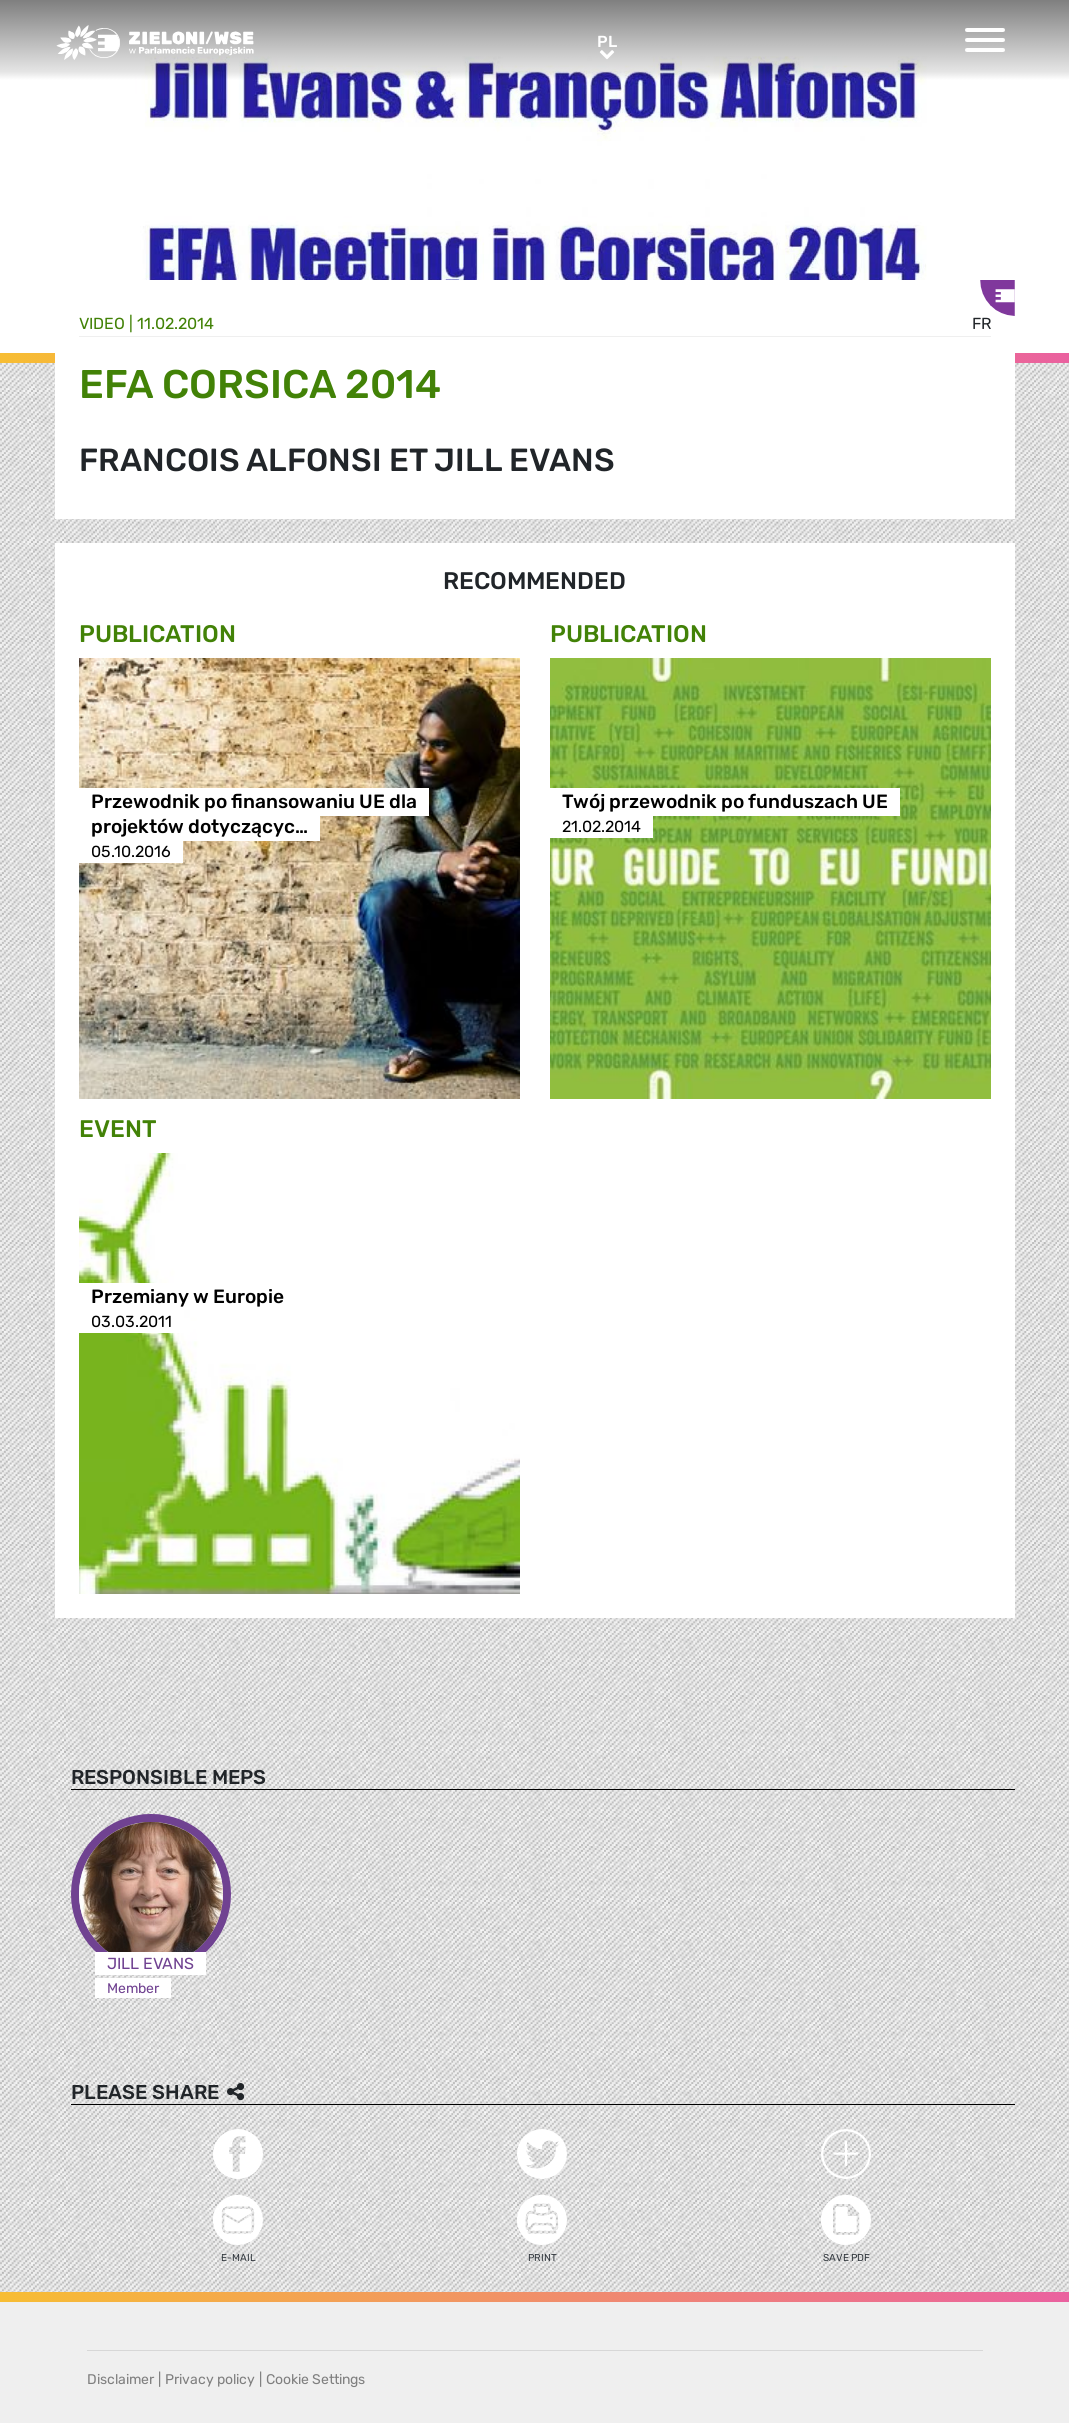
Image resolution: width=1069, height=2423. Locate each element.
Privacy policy (210, 2379)
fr (981, 323)
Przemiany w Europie (187, 1296)
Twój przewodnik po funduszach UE (725, 801)
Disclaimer (120, 2379)
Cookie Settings (315, 2379)
